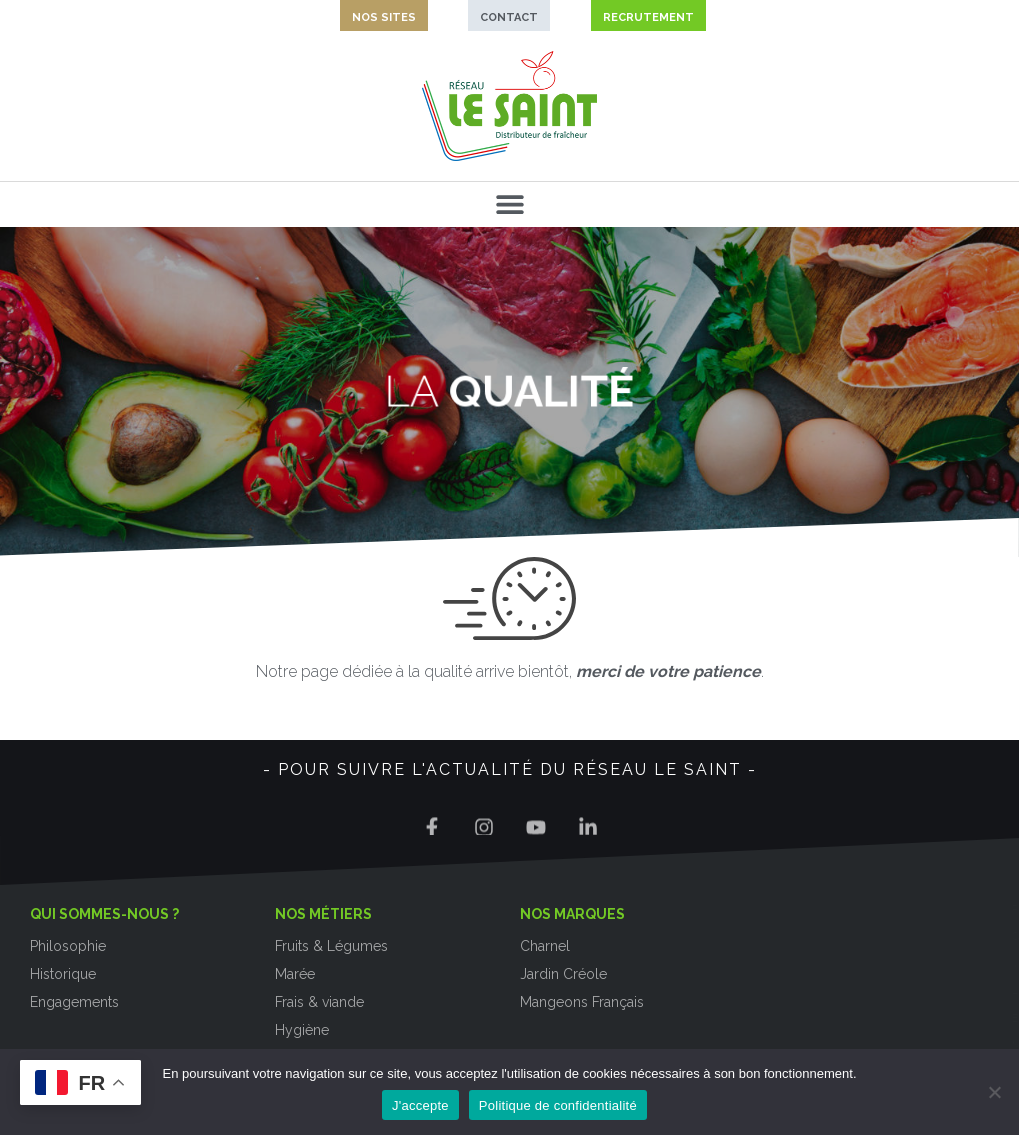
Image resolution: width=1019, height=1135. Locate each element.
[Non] (994, 1092)
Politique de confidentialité (558, 1105)
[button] (509, 204)
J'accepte (420, 1105)
